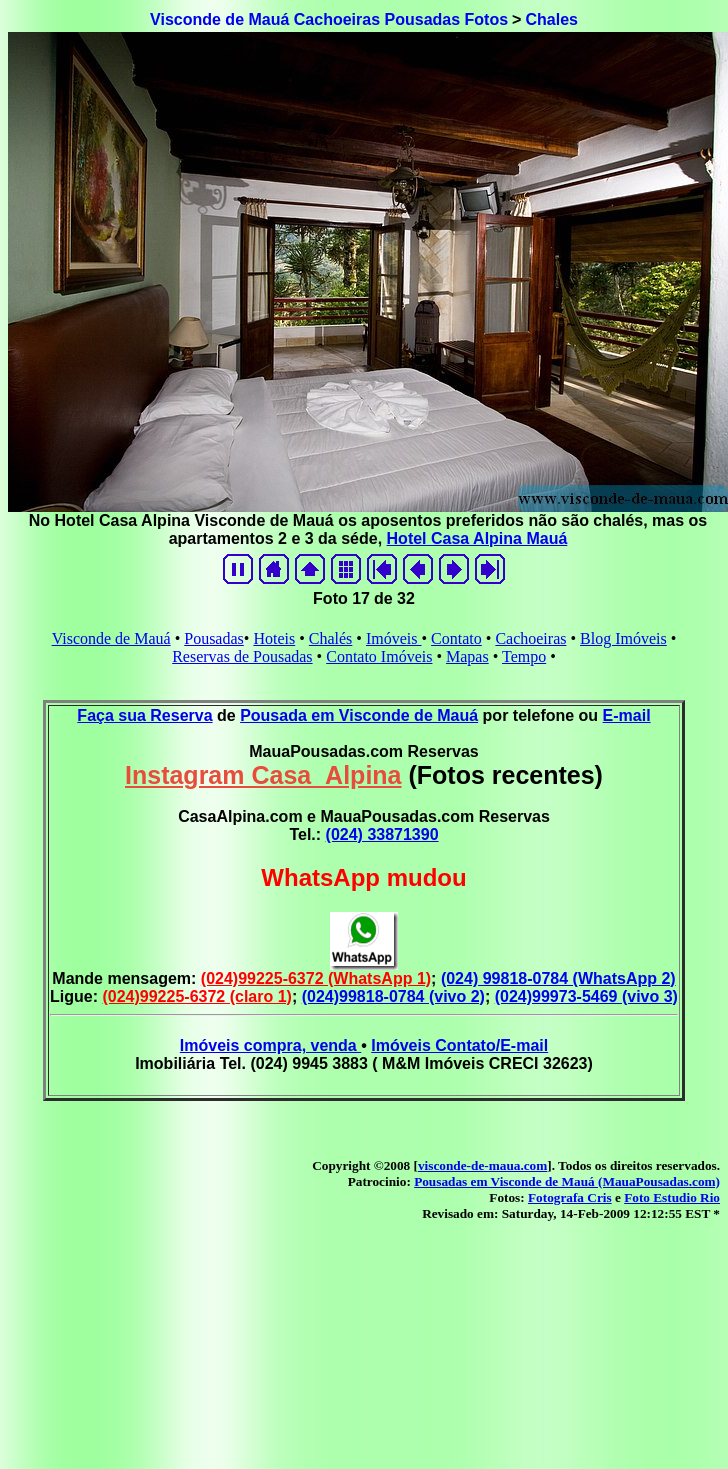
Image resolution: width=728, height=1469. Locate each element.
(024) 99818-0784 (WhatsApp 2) (558, 978)
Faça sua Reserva (144, 715)
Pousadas (214, 638)
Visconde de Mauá (111, 638)
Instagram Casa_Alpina (263, 775)
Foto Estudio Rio (672, 1197)
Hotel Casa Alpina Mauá (477, 538)
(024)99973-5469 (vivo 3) (586, 996)
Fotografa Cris (570, 1197)
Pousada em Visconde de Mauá (359, 715)
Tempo (524, 656)
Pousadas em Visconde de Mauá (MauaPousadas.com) (567, 1181)
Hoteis (274, 638)
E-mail (627, 715)
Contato (456, 638)
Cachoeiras (530, 638)
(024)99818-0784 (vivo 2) (393, 996)
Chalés (331, 638)
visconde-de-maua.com (482, 1165)
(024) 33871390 (382, 834)
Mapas (467, 656)
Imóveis (394, 638)
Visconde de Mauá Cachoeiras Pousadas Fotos (329, 19)
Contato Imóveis (379, 656)
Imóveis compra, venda (270, 1045)
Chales (551, 19)
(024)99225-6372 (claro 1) (196, 996)
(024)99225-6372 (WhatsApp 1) (316, 978)
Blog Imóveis (623, 638)
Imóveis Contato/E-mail (459, 1045)
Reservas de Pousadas (242, 656)
